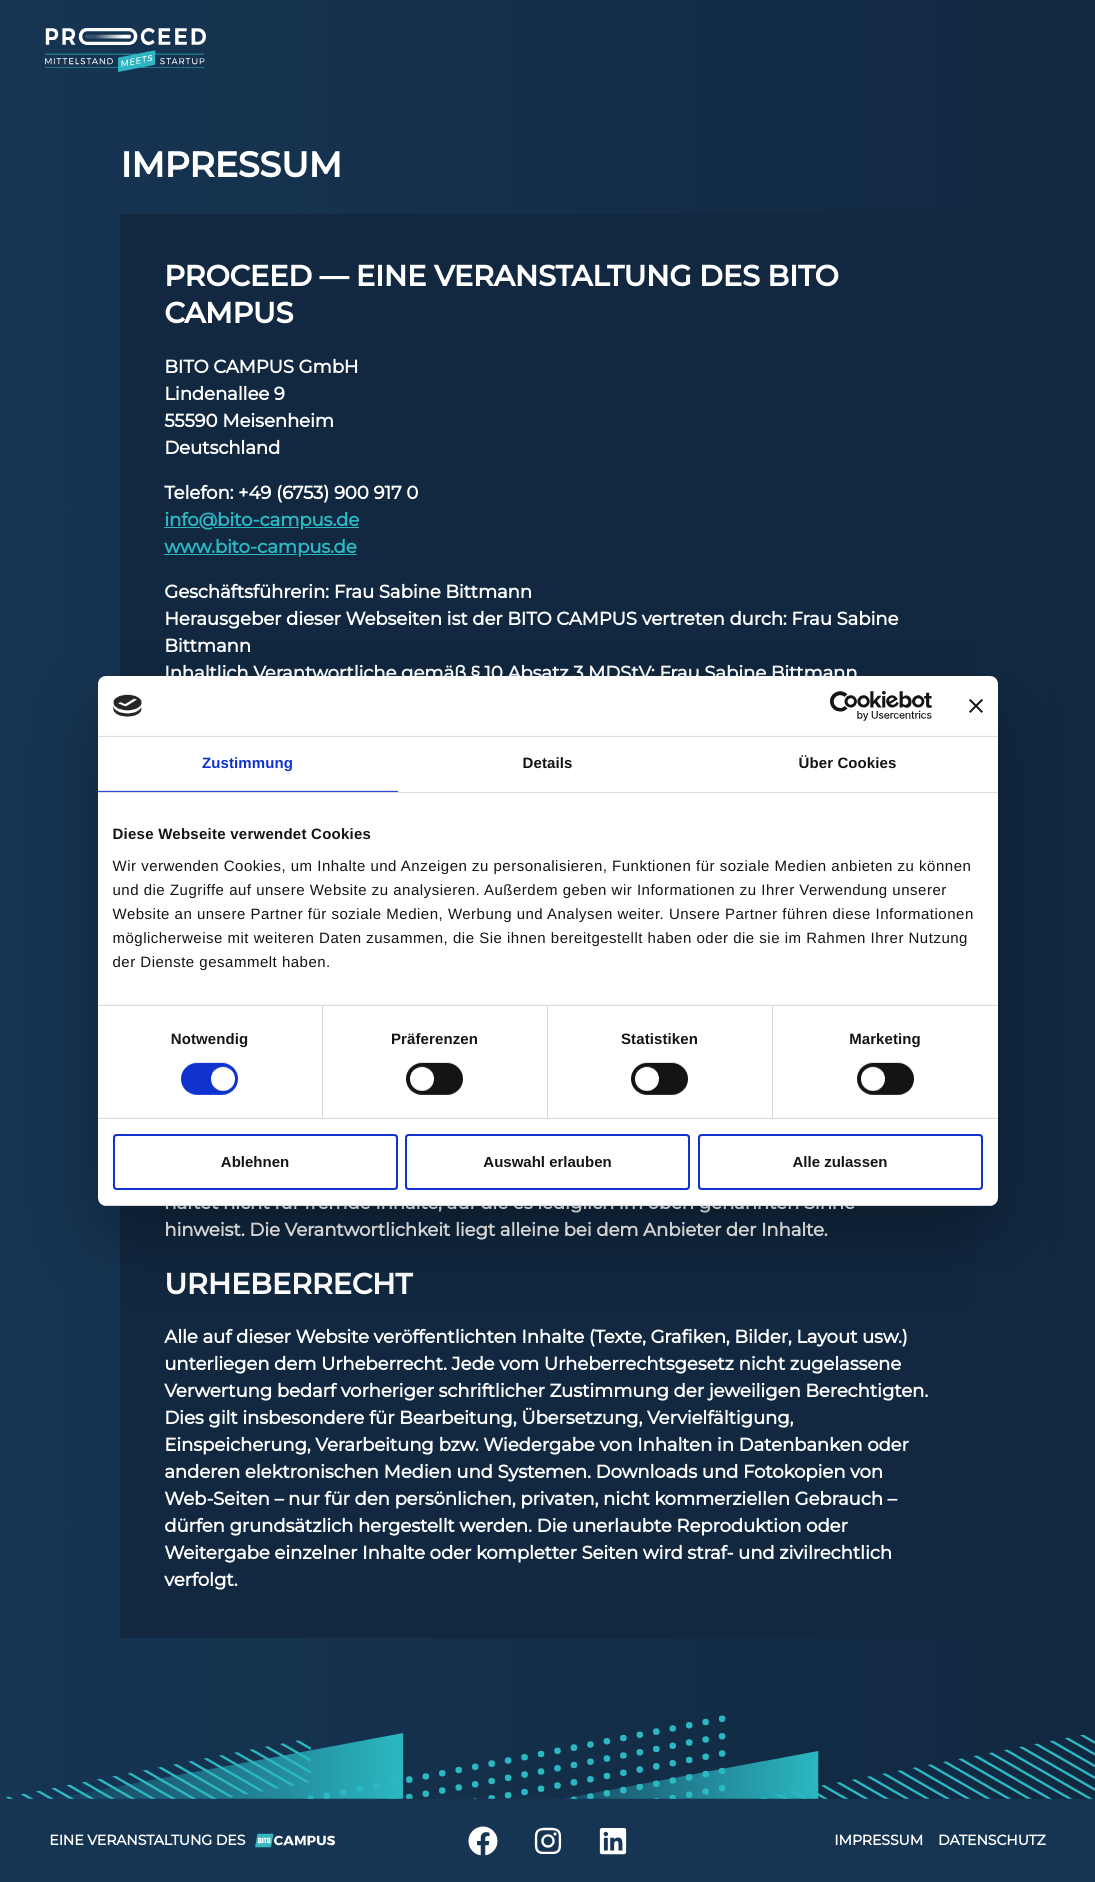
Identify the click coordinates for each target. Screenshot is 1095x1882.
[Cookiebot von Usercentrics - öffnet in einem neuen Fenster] (844, 706)
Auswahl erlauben (547, 1161)
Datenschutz (992, 1840)
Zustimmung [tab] (247, 763)
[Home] (148, 50)
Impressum (878, 1840)
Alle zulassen (839, 1161)
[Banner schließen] (976, 706)
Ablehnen (255, 1161)
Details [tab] (548, 763)
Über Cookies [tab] (848, 763)
